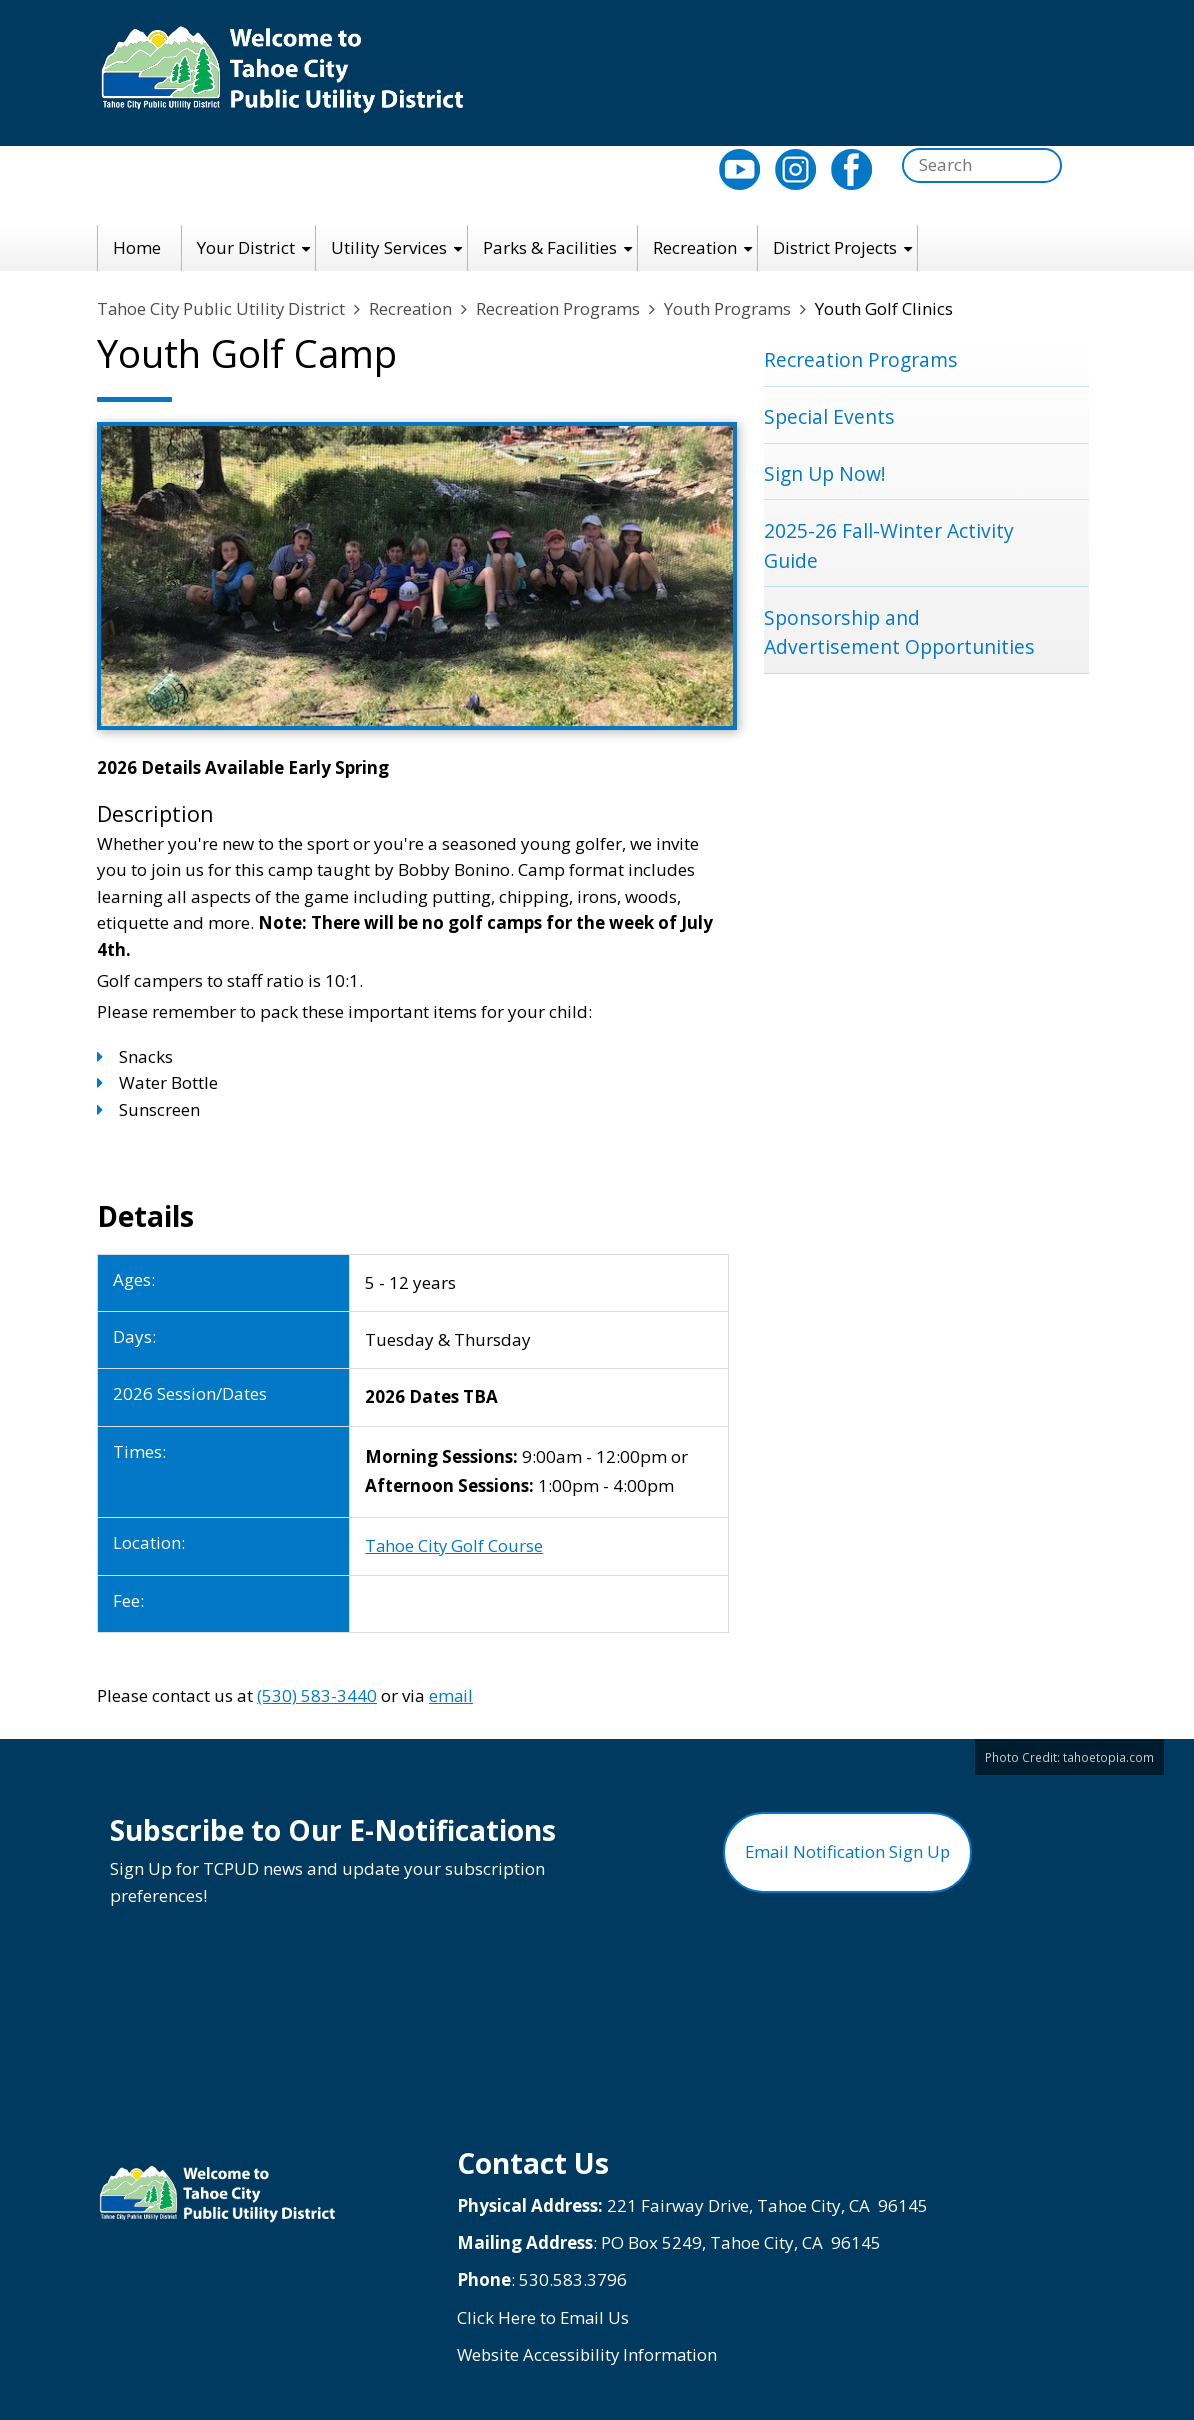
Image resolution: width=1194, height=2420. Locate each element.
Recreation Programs (564, 309)
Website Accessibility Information (589, 2355)
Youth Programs (735, 309)
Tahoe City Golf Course (455, 1546)
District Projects (835, 247)
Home (137, 247)
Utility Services (389, 247)
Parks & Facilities (550, 247)
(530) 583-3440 (317, 1695)
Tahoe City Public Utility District (223, 309)
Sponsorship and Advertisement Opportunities (899, 635)
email (451, 1695)
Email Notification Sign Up (847, 1856)
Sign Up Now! (825, 475)
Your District (246, 247)
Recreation (695, 247)
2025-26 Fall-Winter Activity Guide (889, 547)
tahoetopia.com (1108, 1757)
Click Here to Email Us (544, 2317)
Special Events (829, 417)
